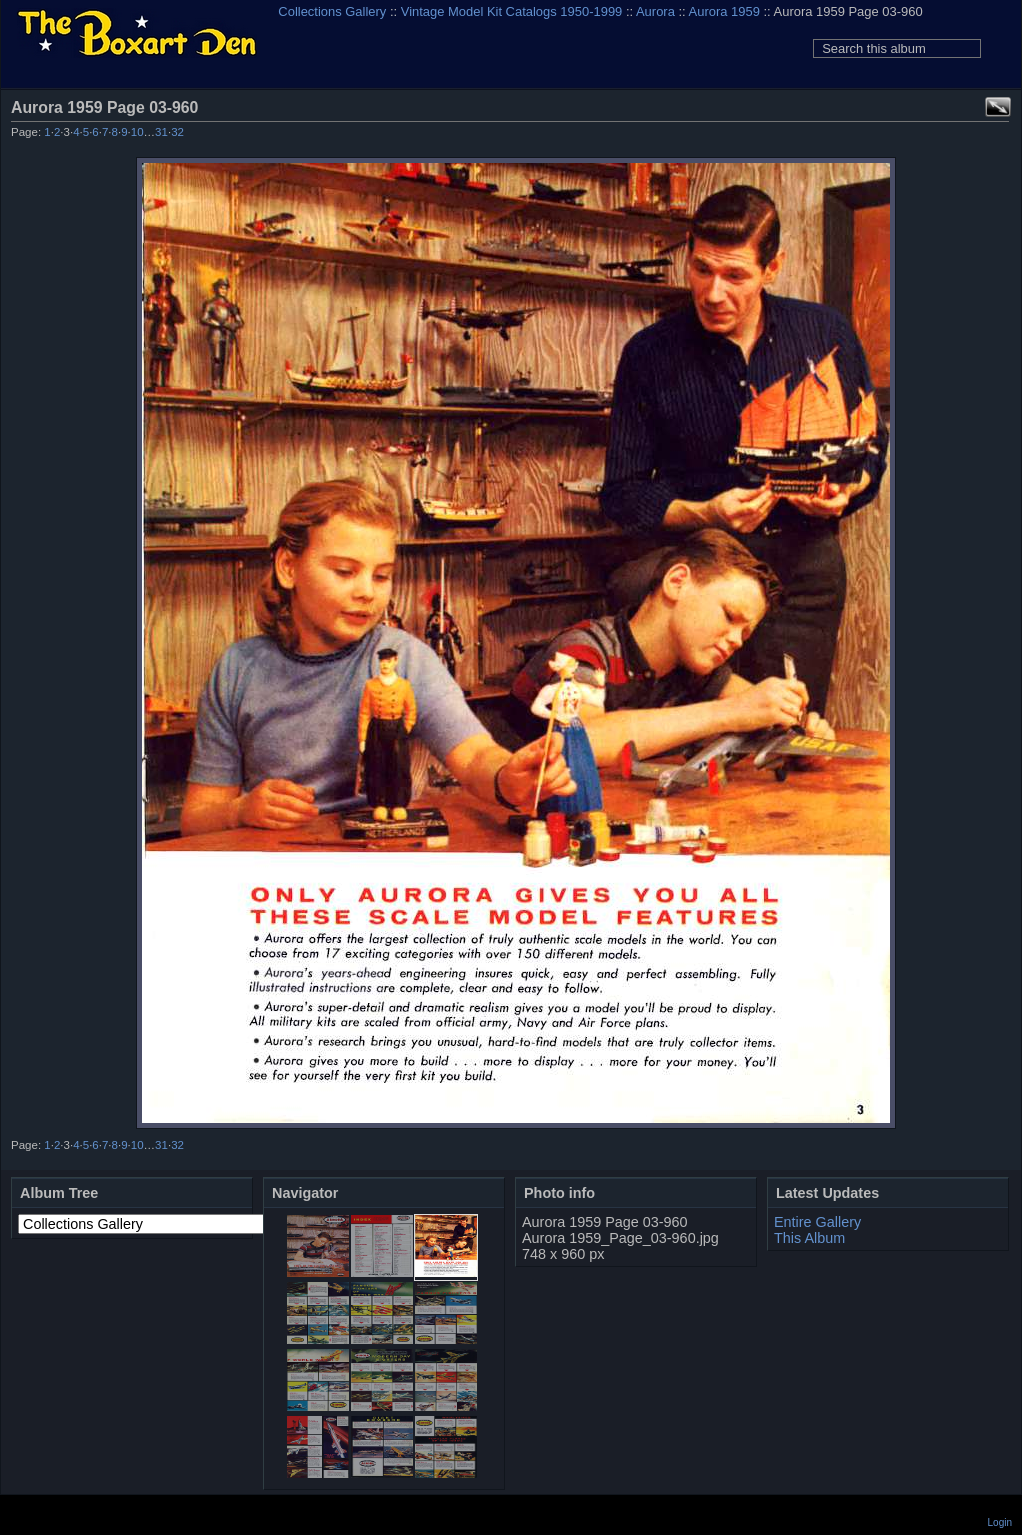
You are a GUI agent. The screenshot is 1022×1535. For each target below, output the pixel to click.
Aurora (655, 11)
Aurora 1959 (724, 11)
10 (137, 132)
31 (161, 132)
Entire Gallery (817, 1222)
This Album (809, 1238)
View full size (998, 107)
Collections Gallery (332, 11)
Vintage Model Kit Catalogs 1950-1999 (512, 11)
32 (177, 132)
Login (1000, 1522)
